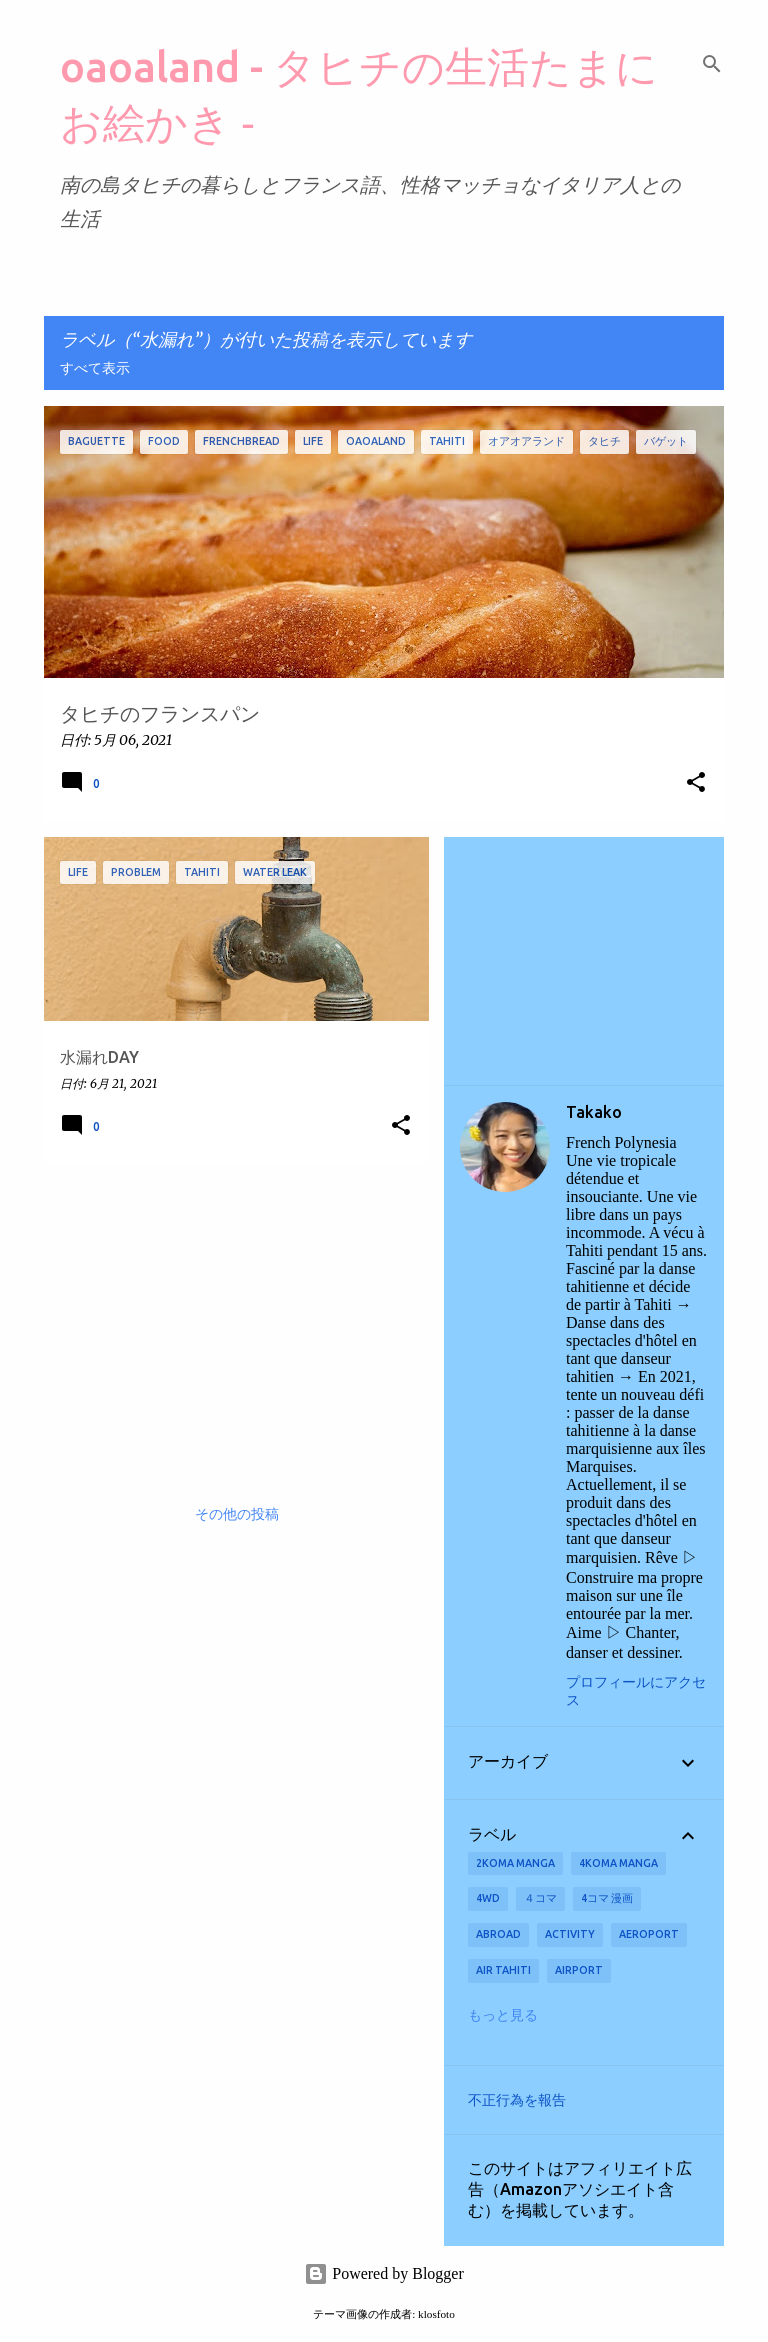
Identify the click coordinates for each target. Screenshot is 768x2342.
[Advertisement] (229, 1318)
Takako (594, 1112)
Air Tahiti (503, 1970)
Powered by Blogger (384, 2273)
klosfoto (436, 2314)
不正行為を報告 (517, 2100)
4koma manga (618, 1863)
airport (579, 1970)
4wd (488, 1898)
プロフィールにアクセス (636, 1691)
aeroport (649, 1934)
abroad (498, 1934)
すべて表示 (95, 369)
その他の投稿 (237, 1515)
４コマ (540, 1898)
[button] (696, 783)
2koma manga (515, 1863)
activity (570, 1934)
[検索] (712, 64)
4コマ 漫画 (607, 1898)
